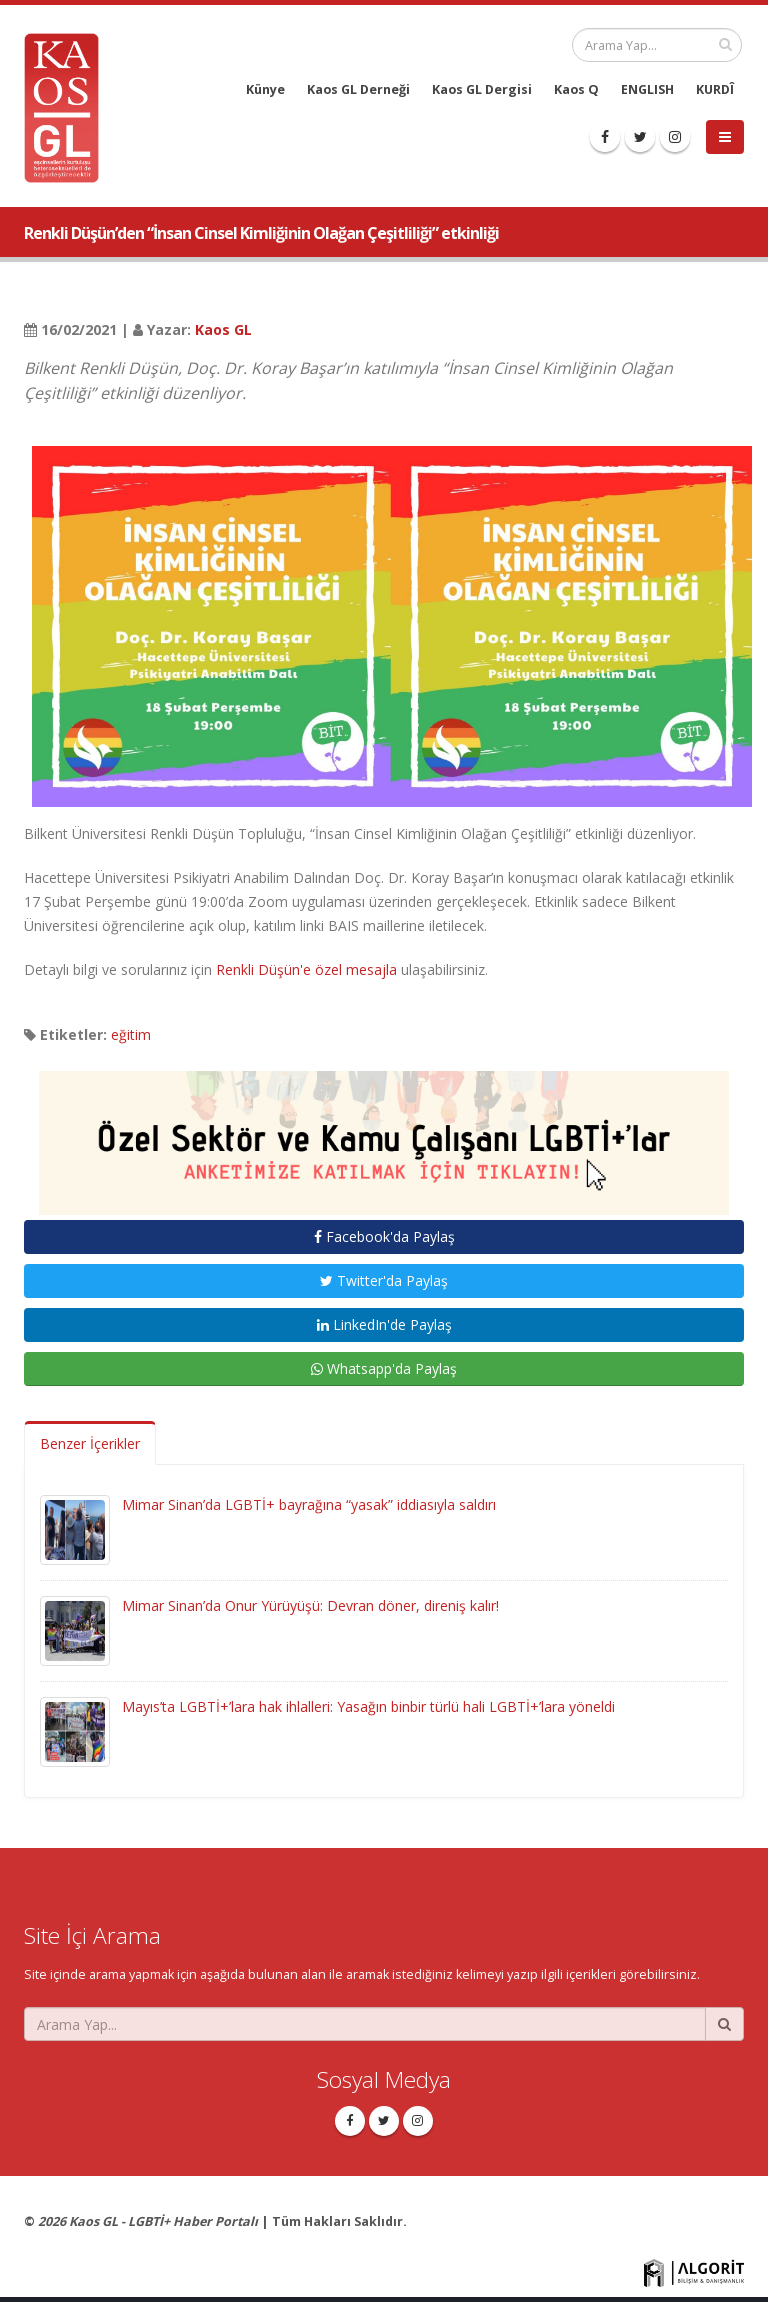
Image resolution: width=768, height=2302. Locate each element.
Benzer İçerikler (90, 1443)
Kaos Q (576, 89)
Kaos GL (223, 329)
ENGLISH (647, 89)
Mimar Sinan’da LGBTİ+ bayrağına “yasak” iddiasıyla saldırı (309, 1504)
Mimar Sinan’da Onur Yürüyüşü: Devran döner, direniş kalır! (310, 1605)
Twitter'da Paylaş (384, 1280)
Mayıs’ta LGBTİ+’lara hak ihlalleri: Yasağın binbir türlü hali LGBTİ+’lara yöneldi (368, 1706)
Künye (265, 89)
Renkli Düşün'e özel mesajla (306, 969)
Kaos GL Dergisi (482, 89)
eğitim (131, 1034)
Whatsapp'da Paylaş (384, 1368)
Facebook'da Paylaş (384, 1236)
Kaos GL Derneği (358, 89)
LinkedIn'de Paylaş (384, 1324)
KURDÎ (715, 89)
